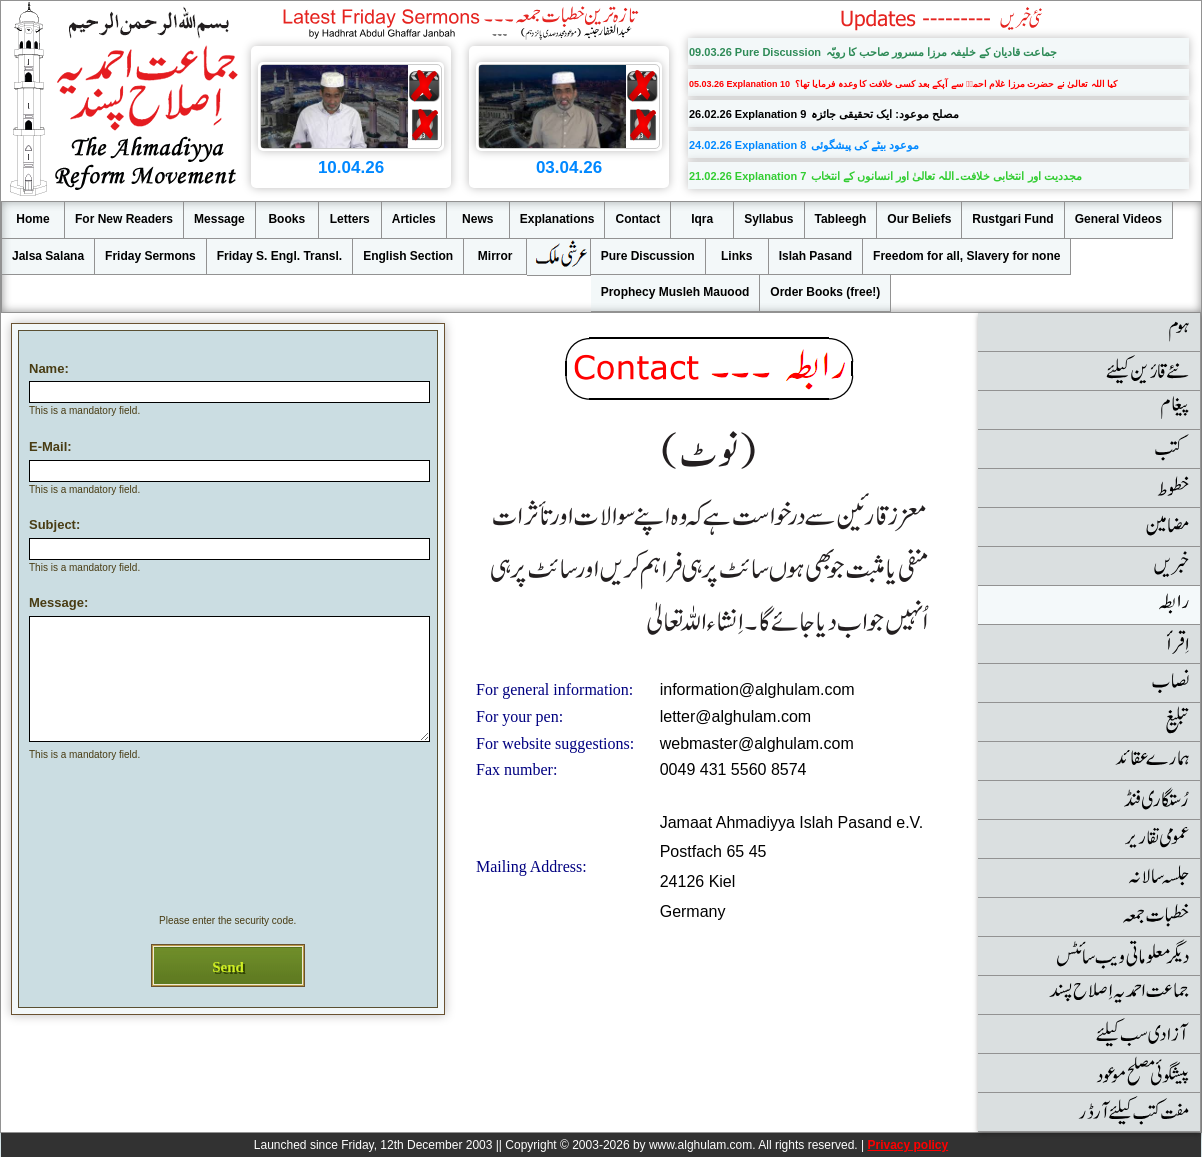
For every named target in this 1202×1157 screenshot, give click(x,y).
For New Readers (124, 219)
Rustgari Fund (1012, 219)
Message (219, 219)
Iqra (702, 219)
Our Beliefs (919, 219)
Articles (414, 219)
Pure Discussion (648, 256)
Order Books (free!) (825, 292)
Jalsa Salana (48, 256)
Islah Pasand (815, 256)
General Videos (1118, 219)
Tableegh (841, 219)
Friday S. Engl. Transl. (279, 256)
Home (32, 219)
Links (736, 256)
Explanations (557, 219)
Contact (637, 219)
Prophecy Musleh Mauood (675, 292)
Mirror (495, 256)
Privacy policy (907, 1145)
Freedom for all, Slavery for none (966, 256)
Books (286, 219)
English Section (408, 256)
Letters (350, 219)
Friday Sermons (150, 256)
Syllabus (768, 219)
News (477, 219)
